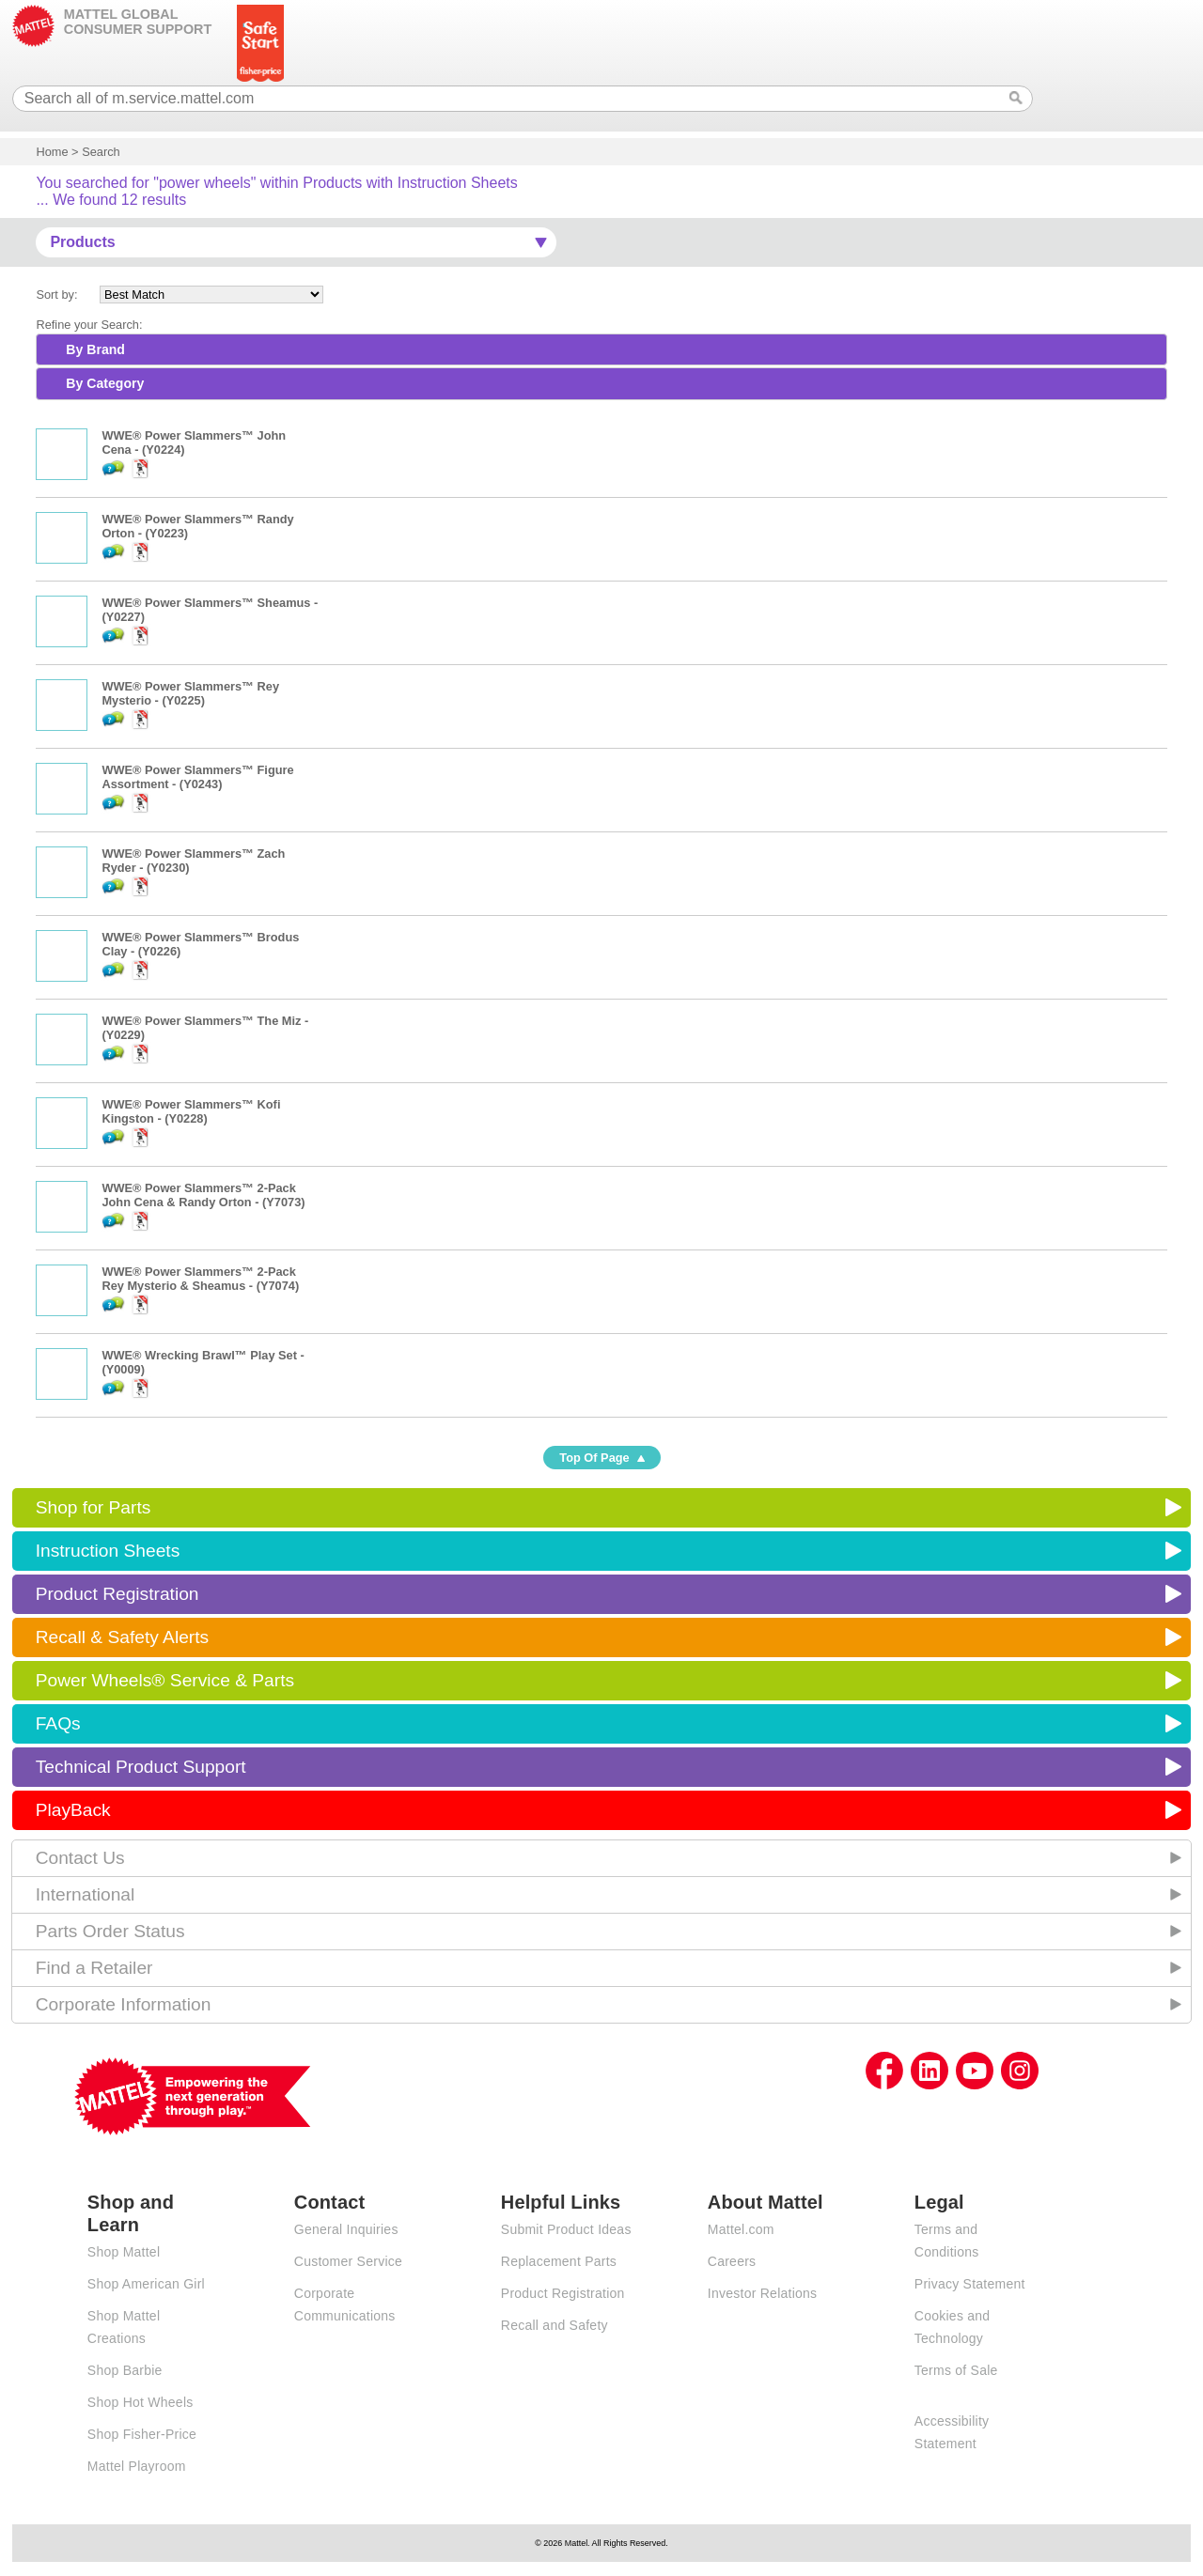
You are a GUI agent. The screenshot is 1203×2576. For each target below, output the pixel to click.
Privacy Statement (969, 2283)
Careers (732, 2261)
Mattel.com (741, 2229)
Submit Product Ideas (566, 2229)
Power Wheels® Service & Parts (165, 1680)
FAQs (58, 1723)
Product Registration (117, 1594)
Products (82, 242)
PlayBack (73, 1810)
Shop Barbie (125, 2370)
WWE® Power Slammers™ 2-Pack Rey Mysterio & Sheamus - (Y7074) (200, 1279)
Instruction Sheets (108, 1550)
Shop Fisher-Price (141, 2434)
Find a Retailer (94, 1968)
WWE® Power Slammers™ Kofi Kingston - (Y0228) (191, 1111)
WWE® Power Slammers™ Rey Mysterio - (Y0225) (190, 693)
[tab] (601, 349)
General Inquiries (346, 2229)
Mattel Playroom (136, 2466)
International (85, 1894)
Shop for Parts (93, 1507)
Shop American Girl (146, 2283)
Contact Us (80, 1858)
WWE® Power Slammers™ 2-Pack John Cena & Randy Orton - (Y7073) (203, 1195)
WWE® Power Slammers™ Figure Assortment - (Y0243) (197, 777)
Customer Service (348, 2261)
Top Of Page (594, 1458)
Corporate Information (123, 2004)
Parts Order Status (110, 1931)
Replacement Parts (559, 2261)
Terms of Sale (956, 2370)
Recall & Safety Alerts (123, 1637)
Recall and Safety (554, 2325)
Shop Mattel (123, 2251)
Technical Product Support (141, 1767)
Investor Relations (763, 2293)
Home (52, 152)
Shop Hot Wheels (140, 2402)
